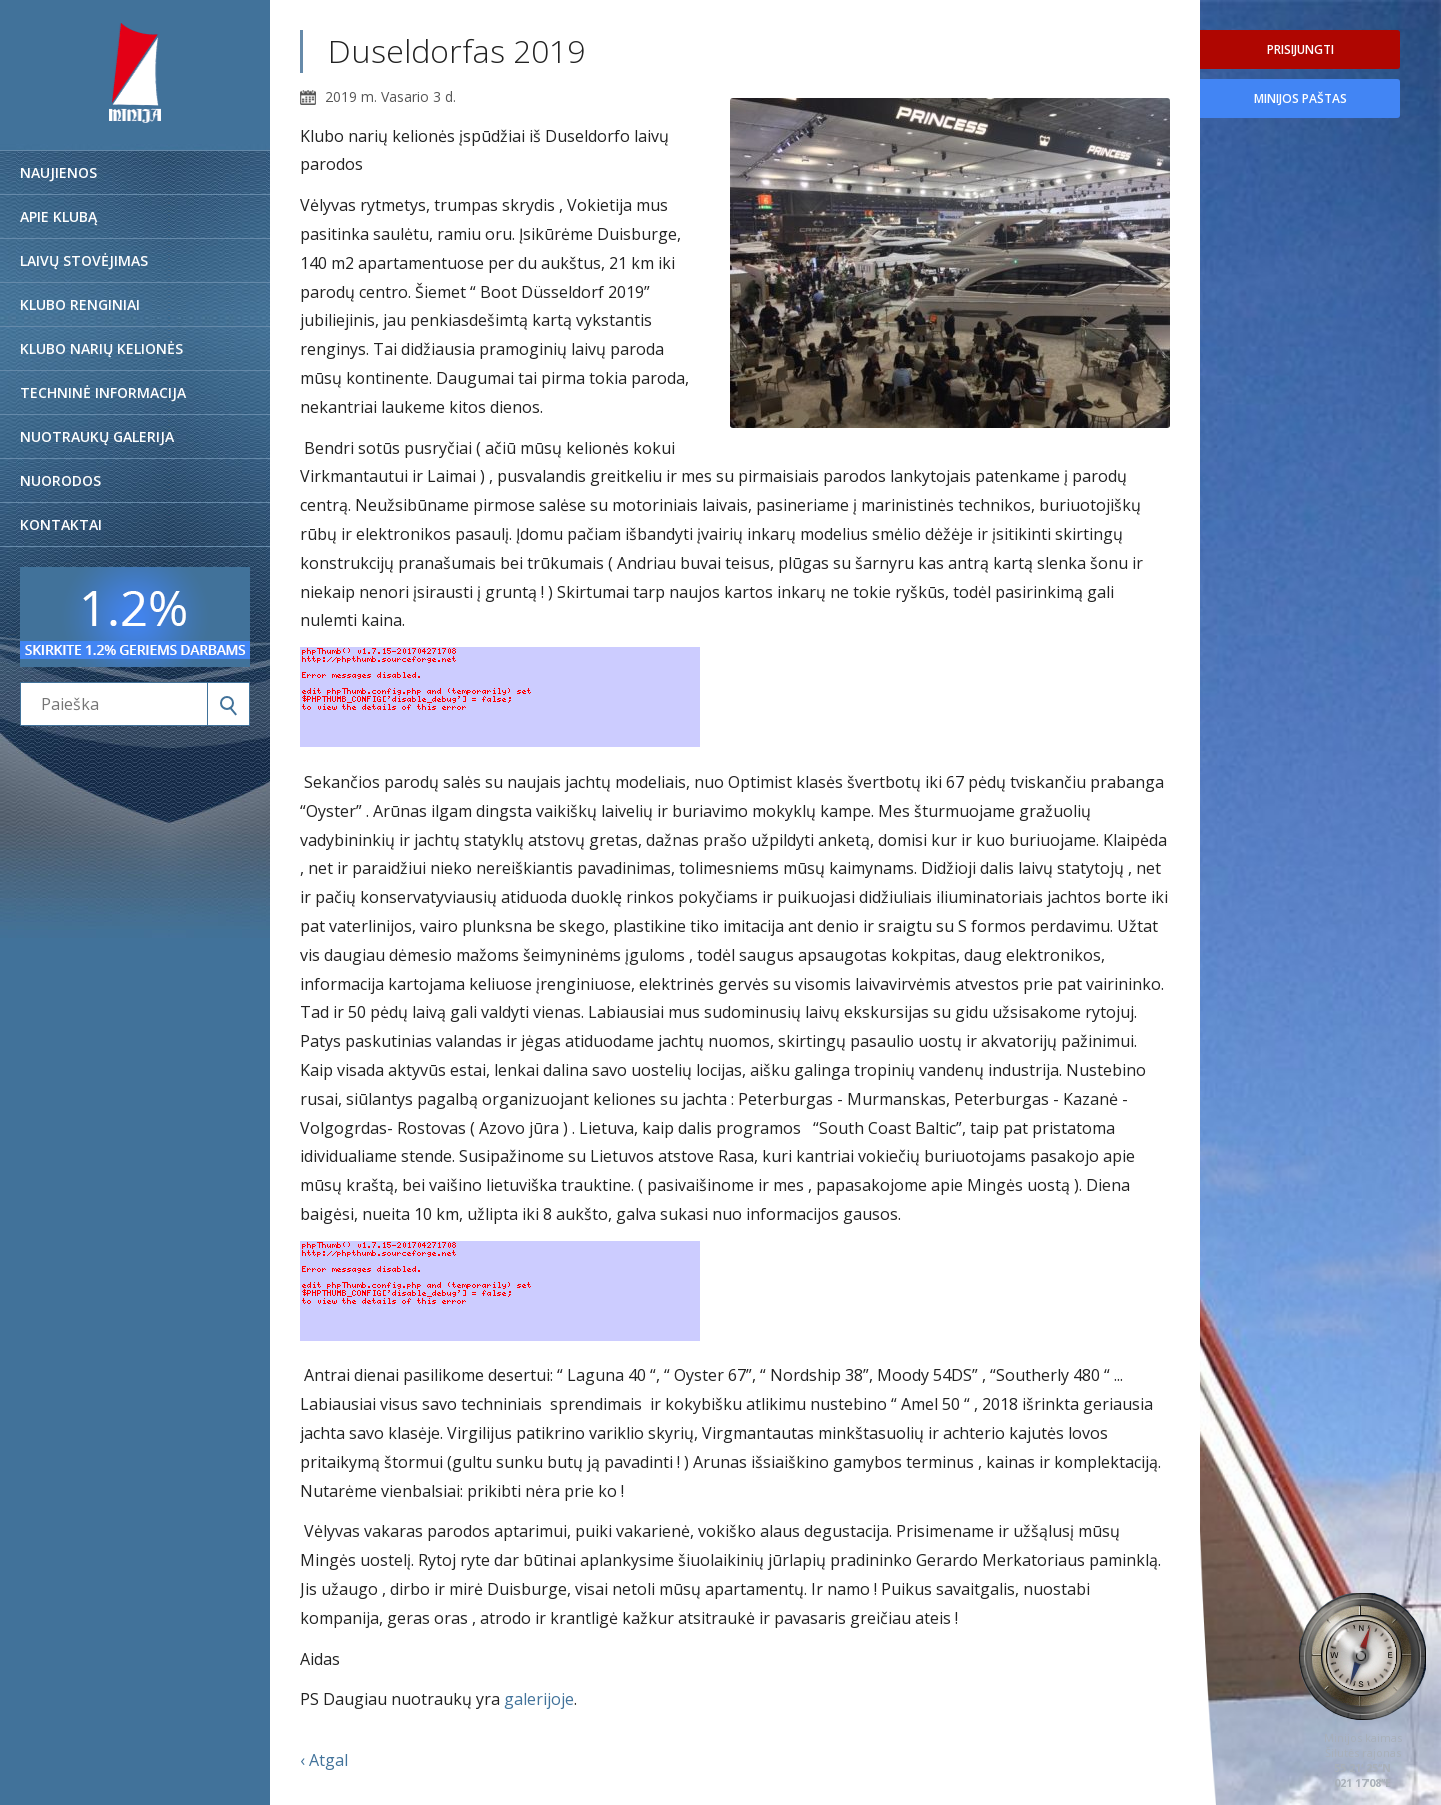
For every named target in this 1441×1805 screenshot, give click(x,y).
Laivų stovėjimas (84, 260)
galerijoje (539, 1699)
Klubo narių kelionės (101, 348)
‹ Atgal (324, 1760)
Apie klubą (58, 216)
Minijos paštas (1300, 98)
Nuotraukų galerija (97, 436)
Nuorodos (60, 480)
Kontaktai (61, 524)
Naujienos (58, 172)
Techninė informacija (103, 392)
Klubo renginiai (80, 304)
